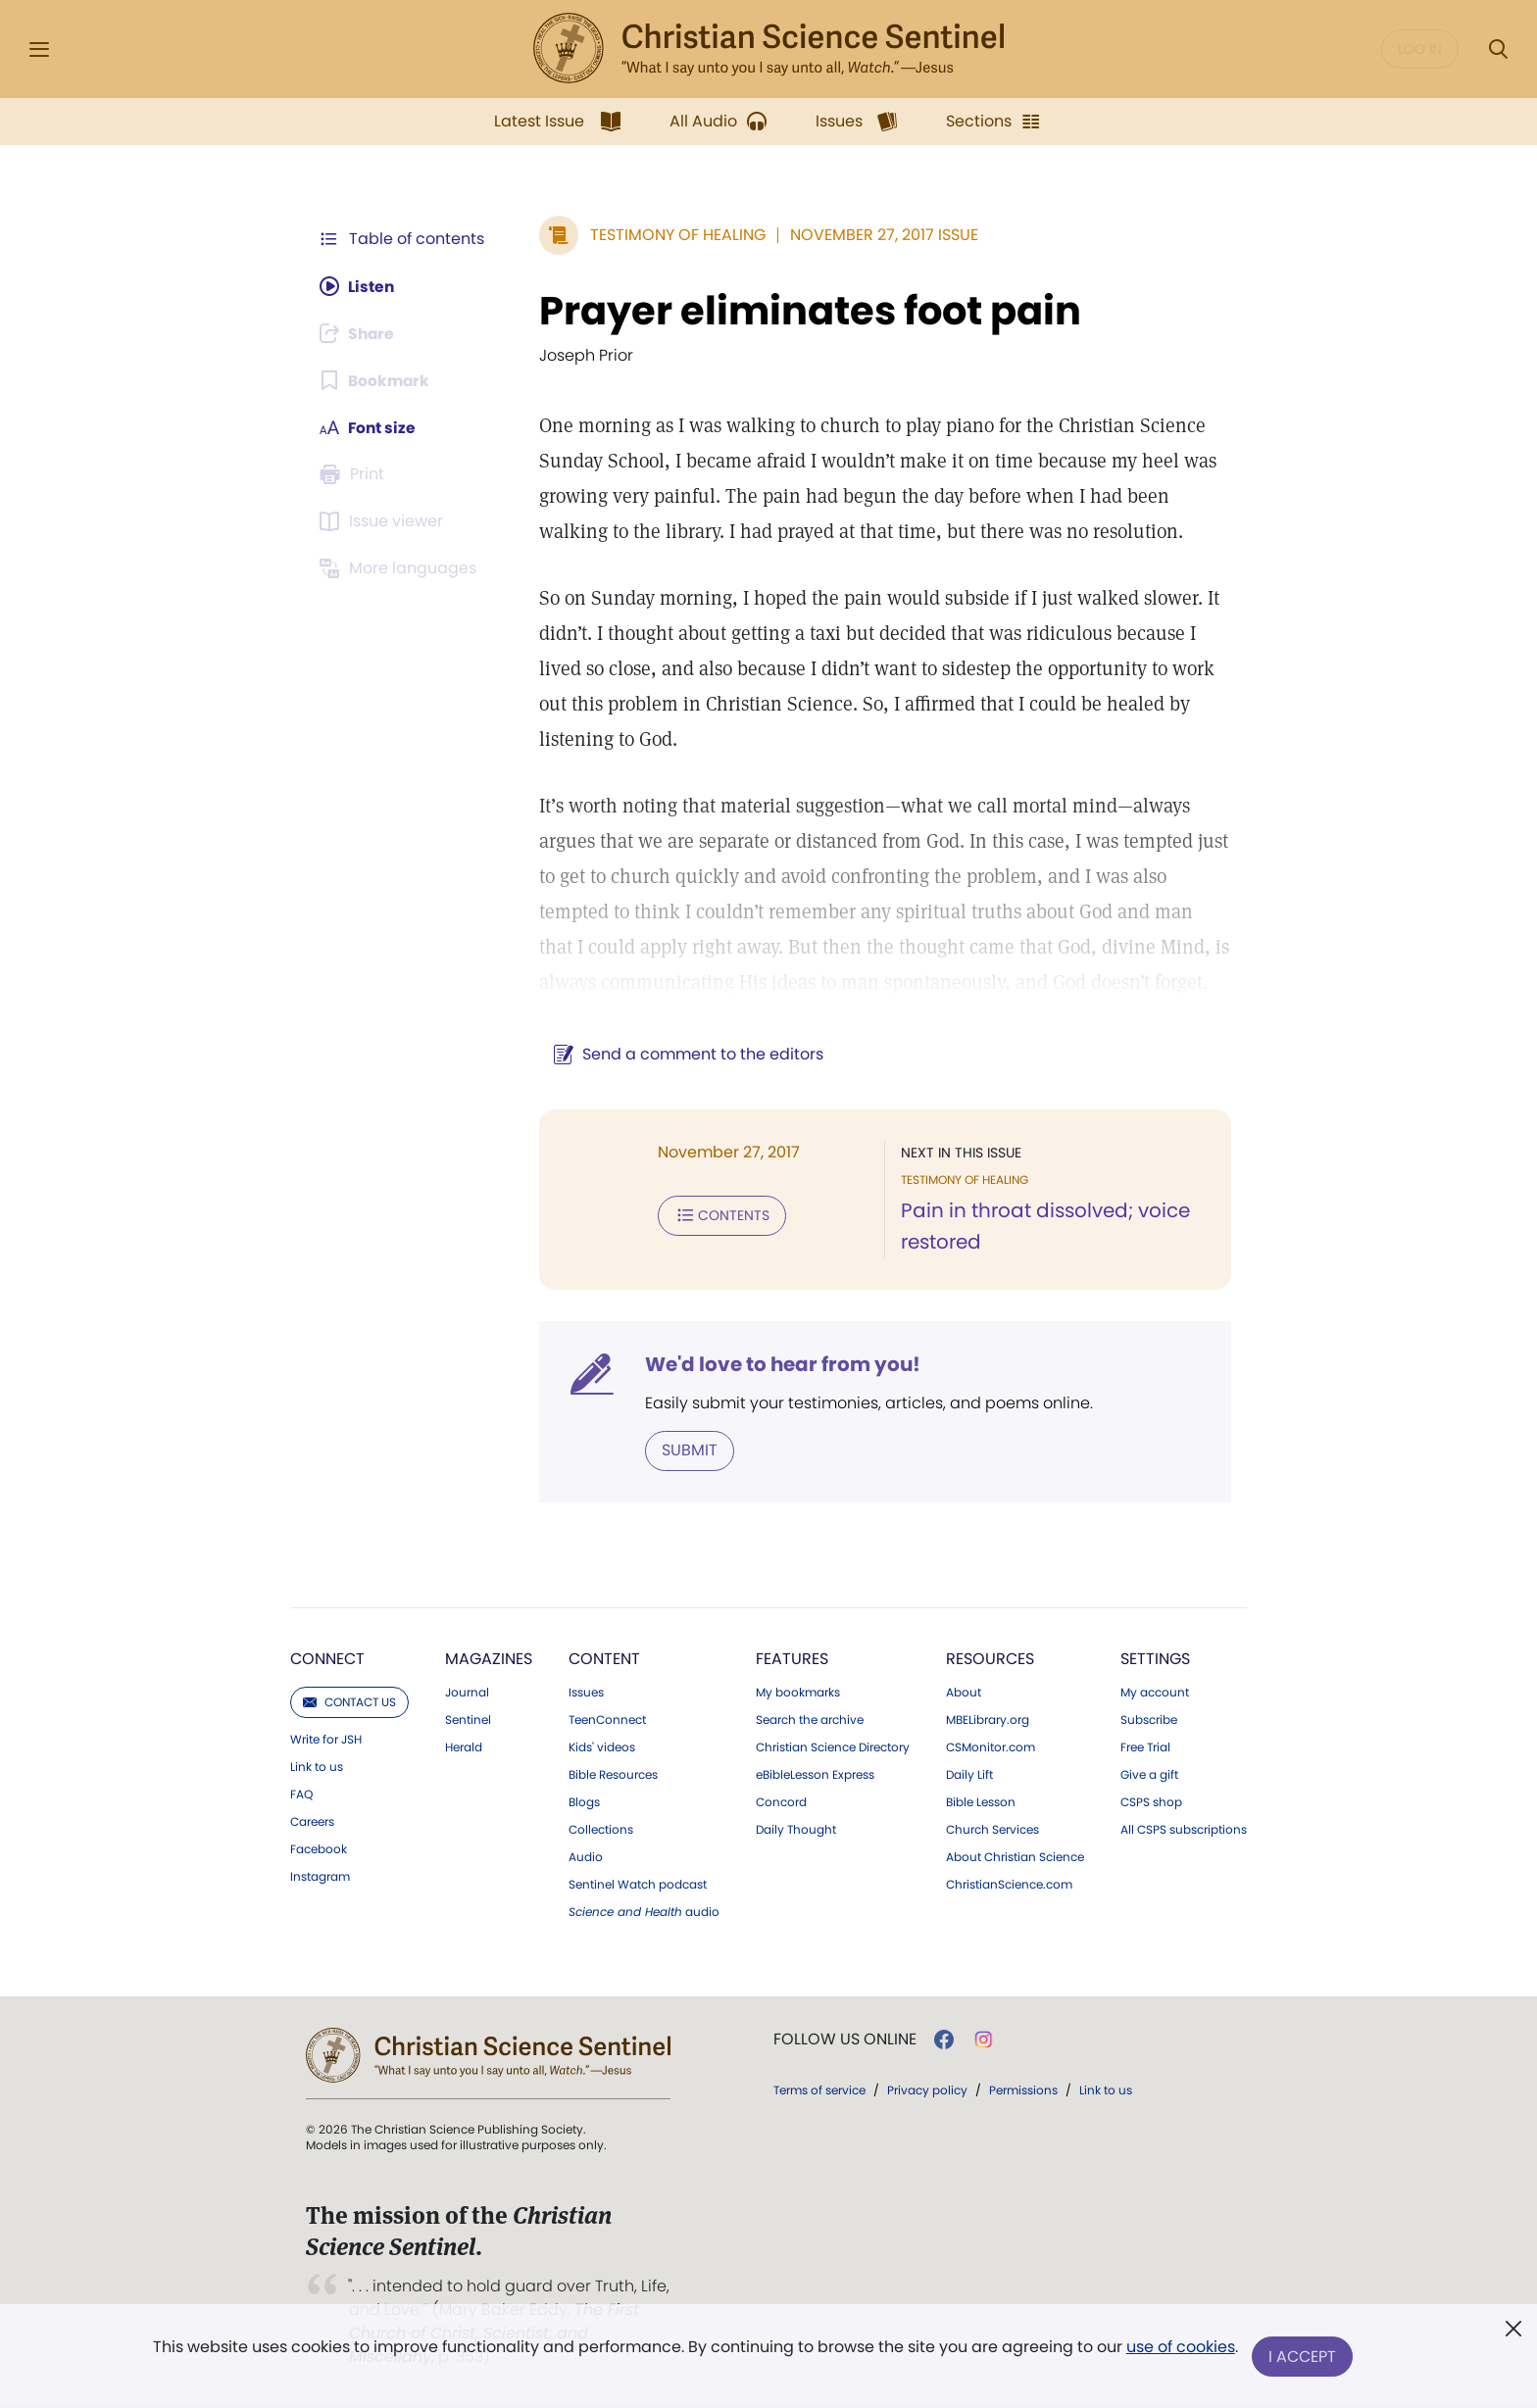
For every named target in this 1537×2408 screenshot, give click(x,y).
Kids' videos (602, 1747)
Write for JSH (326, 1739)
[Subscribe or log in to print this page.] (355, 474)
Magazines (488, 1658)
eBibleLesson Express (815, 1775)
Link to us (316, 1767)
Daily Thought (796, 1830)
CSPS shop (1151, 1802)
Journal (467, 1692)
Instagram (320, 1877)
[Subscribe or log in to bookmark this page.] (376, 380)
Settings (1155, 1658)
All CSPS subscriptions (1183, 1830)
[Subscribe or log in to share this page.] (360, 333)
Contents (718, 1215)
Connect (327, 1658)
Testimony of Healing (674, 234)
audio (644, 1912)
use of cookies (1179, 2348)
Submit (686, 1450)
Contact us (349, 1702)
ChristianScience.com (1009, 1885)
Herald (463, 1747)
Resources (990, 1658)
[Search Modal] (1497, 49)
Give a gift (1149, 1775)
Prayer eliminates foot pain (806, 310)
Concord (781, 1802)
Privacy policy (927, 2090)
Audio (586, 1857)
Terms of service (819, 2090)
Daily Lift (969, 1775)
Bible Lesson (981, 1802)
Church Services (992, 1830)
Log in (1420, 49)
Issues (586, 1692)
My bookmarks (798, 1692)
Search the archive (810, 1720)
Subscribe (1148, 1720)
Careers (312, 1822)
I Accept (1303, 2356)
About (963, 1692)
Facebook (318, 1849)
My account (1154, 1692)
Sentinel (468, 1720)
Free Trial (1145, 1747)
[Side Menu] (39, 49)
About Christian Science (1015, 1857)
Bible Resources (613, 1775)
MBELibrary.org (987, 1720)
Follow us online (845, 2039)
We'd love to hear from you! (779, 1364)
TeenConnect (607, 1720)
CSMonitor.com (990, 1747)
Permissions (1023, 2090)
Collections (601, 1830)
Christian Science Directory (833, 1747)
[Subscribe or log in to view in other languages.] (401, 568)
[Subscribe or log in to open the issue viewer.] (384, 521)
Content (604, 1658)
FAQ (301, 1794)
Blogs (584, 1802)
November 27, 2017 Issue (880, 234)
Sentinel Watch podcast (638, 1885)
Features (792, 1658)
